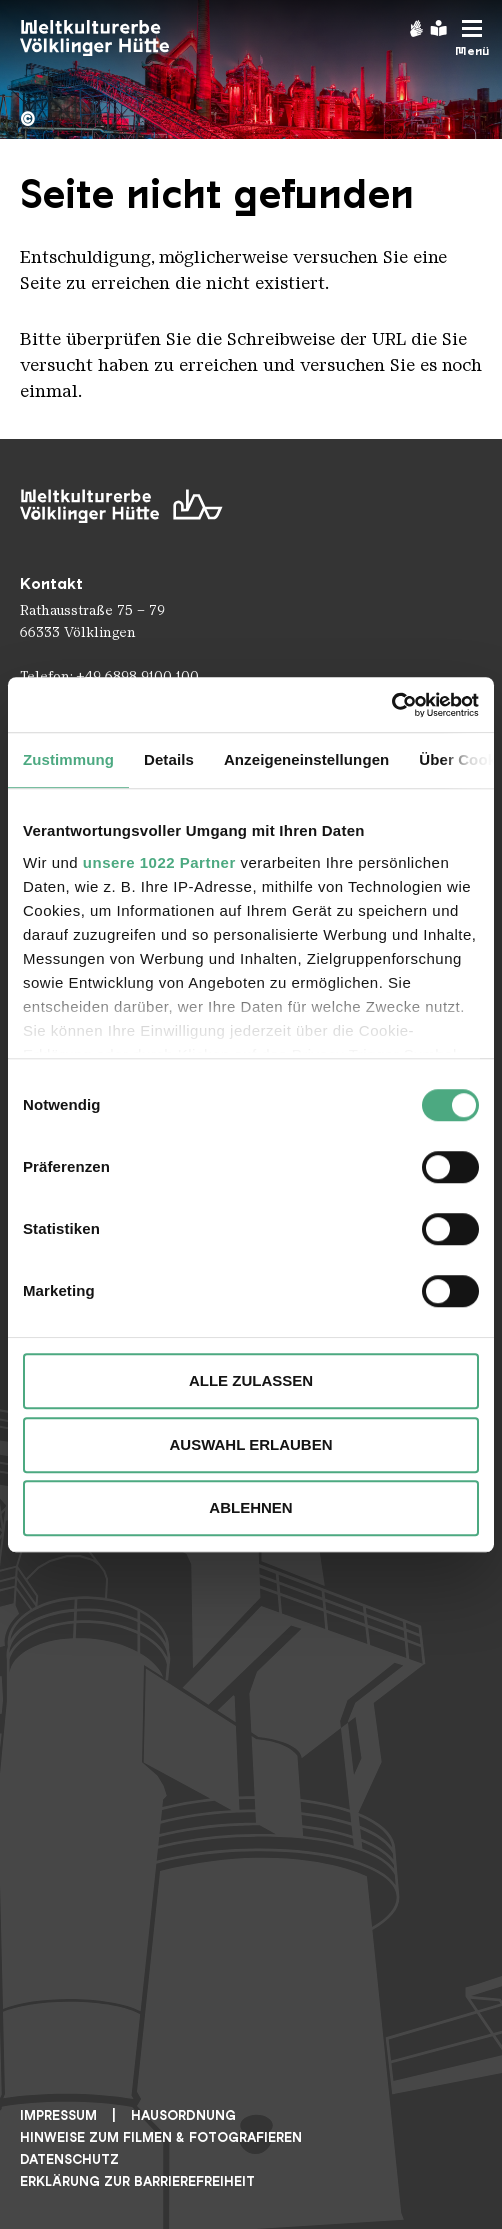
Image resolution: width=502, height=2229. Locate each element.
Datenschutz (69, 2159)
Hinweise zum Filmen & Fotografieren (161, 2137)
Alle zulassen (251, 1380)
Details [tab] (169, 759)
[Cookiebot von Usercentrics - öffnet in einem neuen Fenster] (391, 705)
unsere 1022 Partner (159, 862)
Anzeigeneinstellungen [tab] (306, 759)
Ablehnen (250, 1507)
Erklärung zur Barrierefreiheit (137, 2181)
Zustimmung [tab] (68, 759)
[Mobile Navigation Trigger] (472, 38)
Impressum (58, 2115)
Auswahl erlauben (250, 1444)
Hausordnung (183, 2115)
